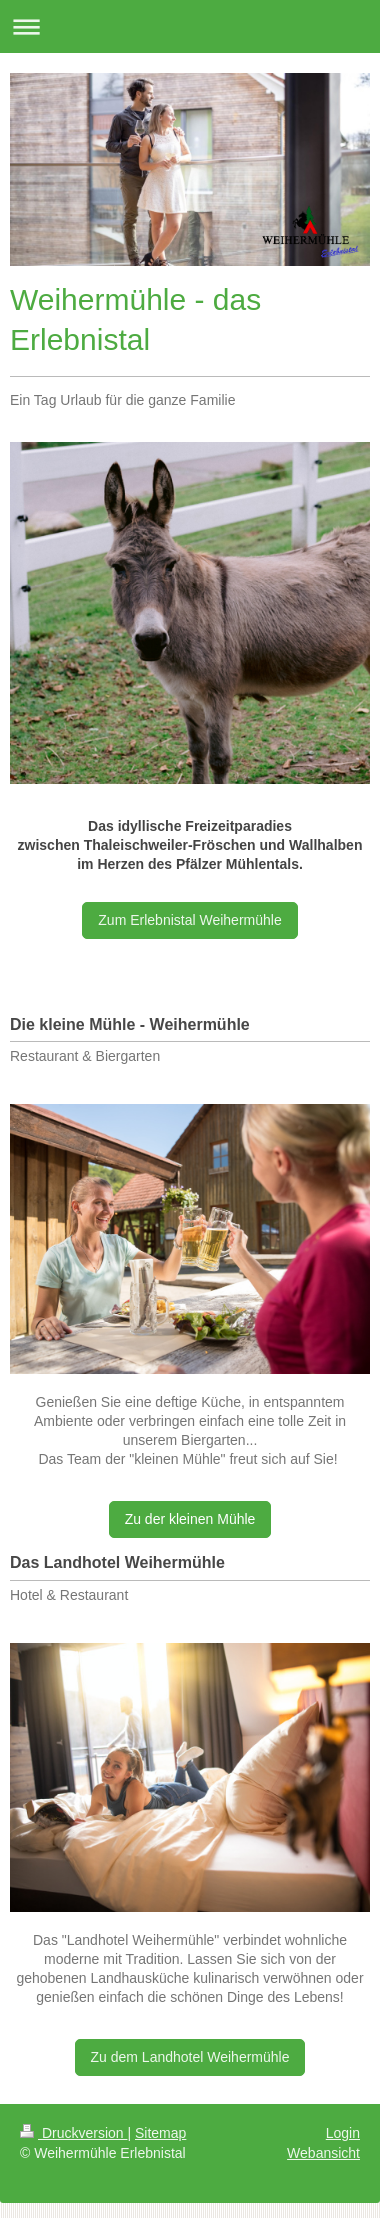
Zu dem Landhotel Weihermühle (190, 2057)
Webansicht (323, 2153)
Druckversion (73, 2133)
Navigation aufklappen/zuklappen (190, 26)
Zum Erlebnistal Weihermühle (189, 920)
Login (343, 2133)
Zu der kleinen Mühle (190, 1519)
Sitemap (160, 2133)
